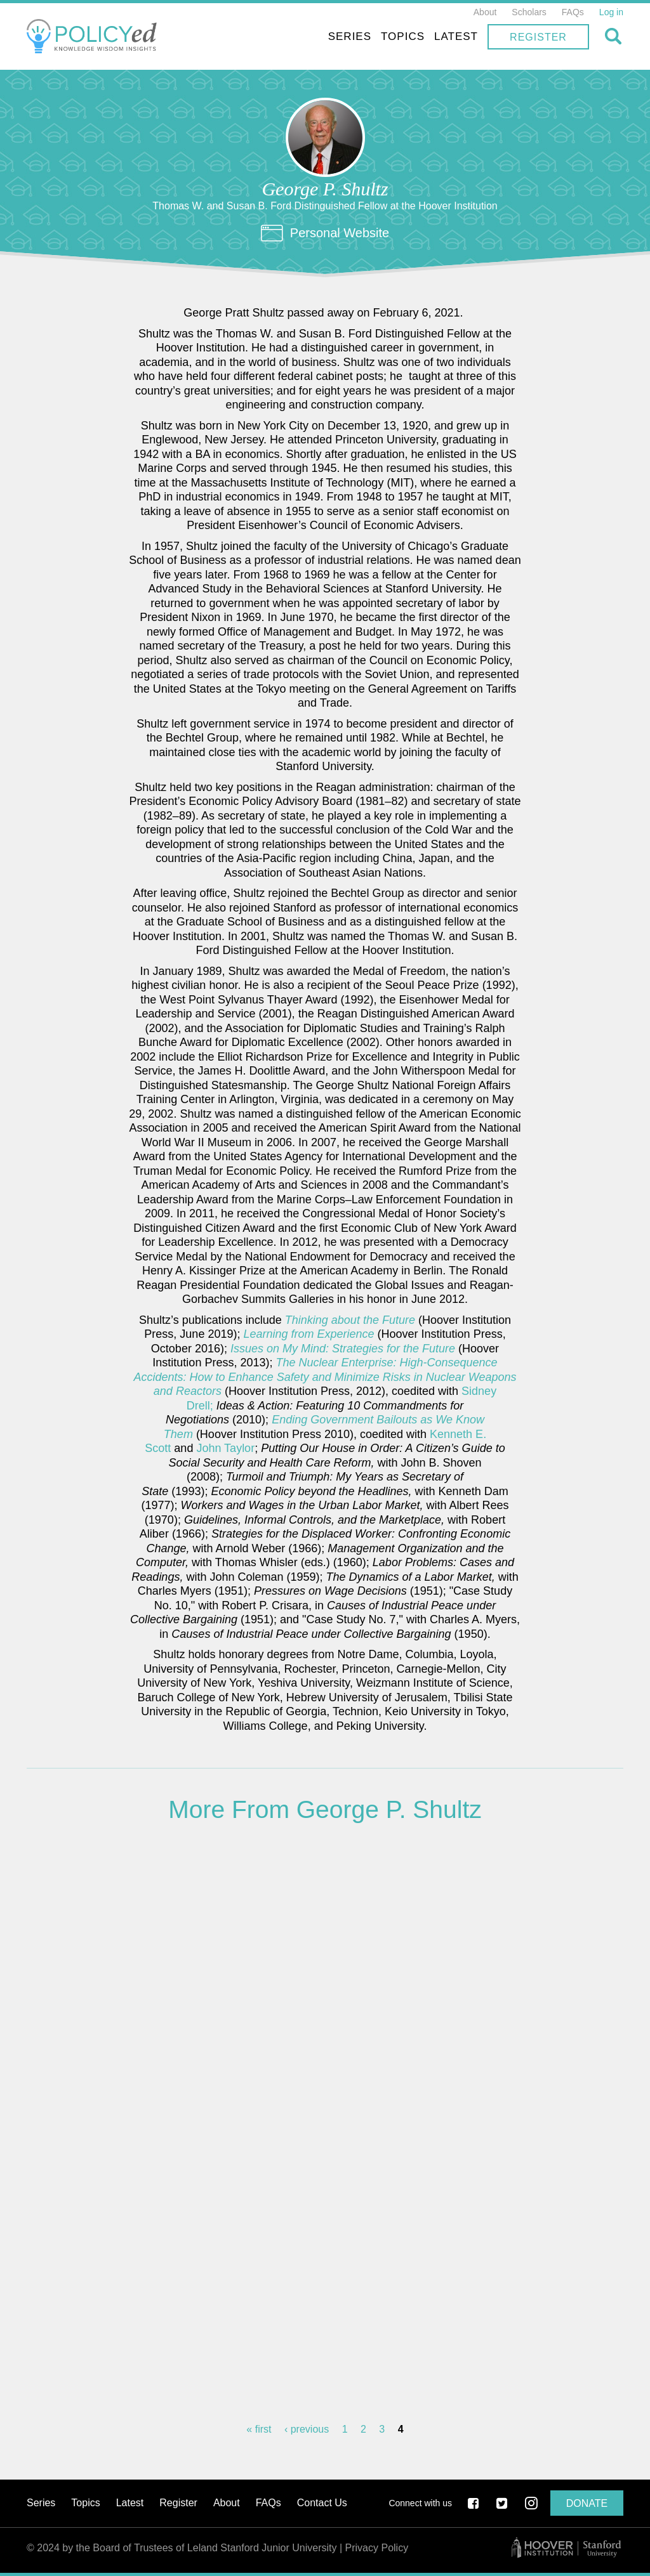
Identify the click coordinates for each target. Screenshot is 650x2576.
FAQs (573, 12)
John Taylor (225, 1448)
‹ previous (306, 2429)
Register (538, 37)
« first (258, 2429)
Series (349, 36)
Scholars (529, 12)
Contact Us (322, 2502)
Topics (403, 36)
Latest (456, 36)
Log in (611, 12)
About (485, 12)
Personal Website (339, 233)
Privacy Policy (377, 2547)
